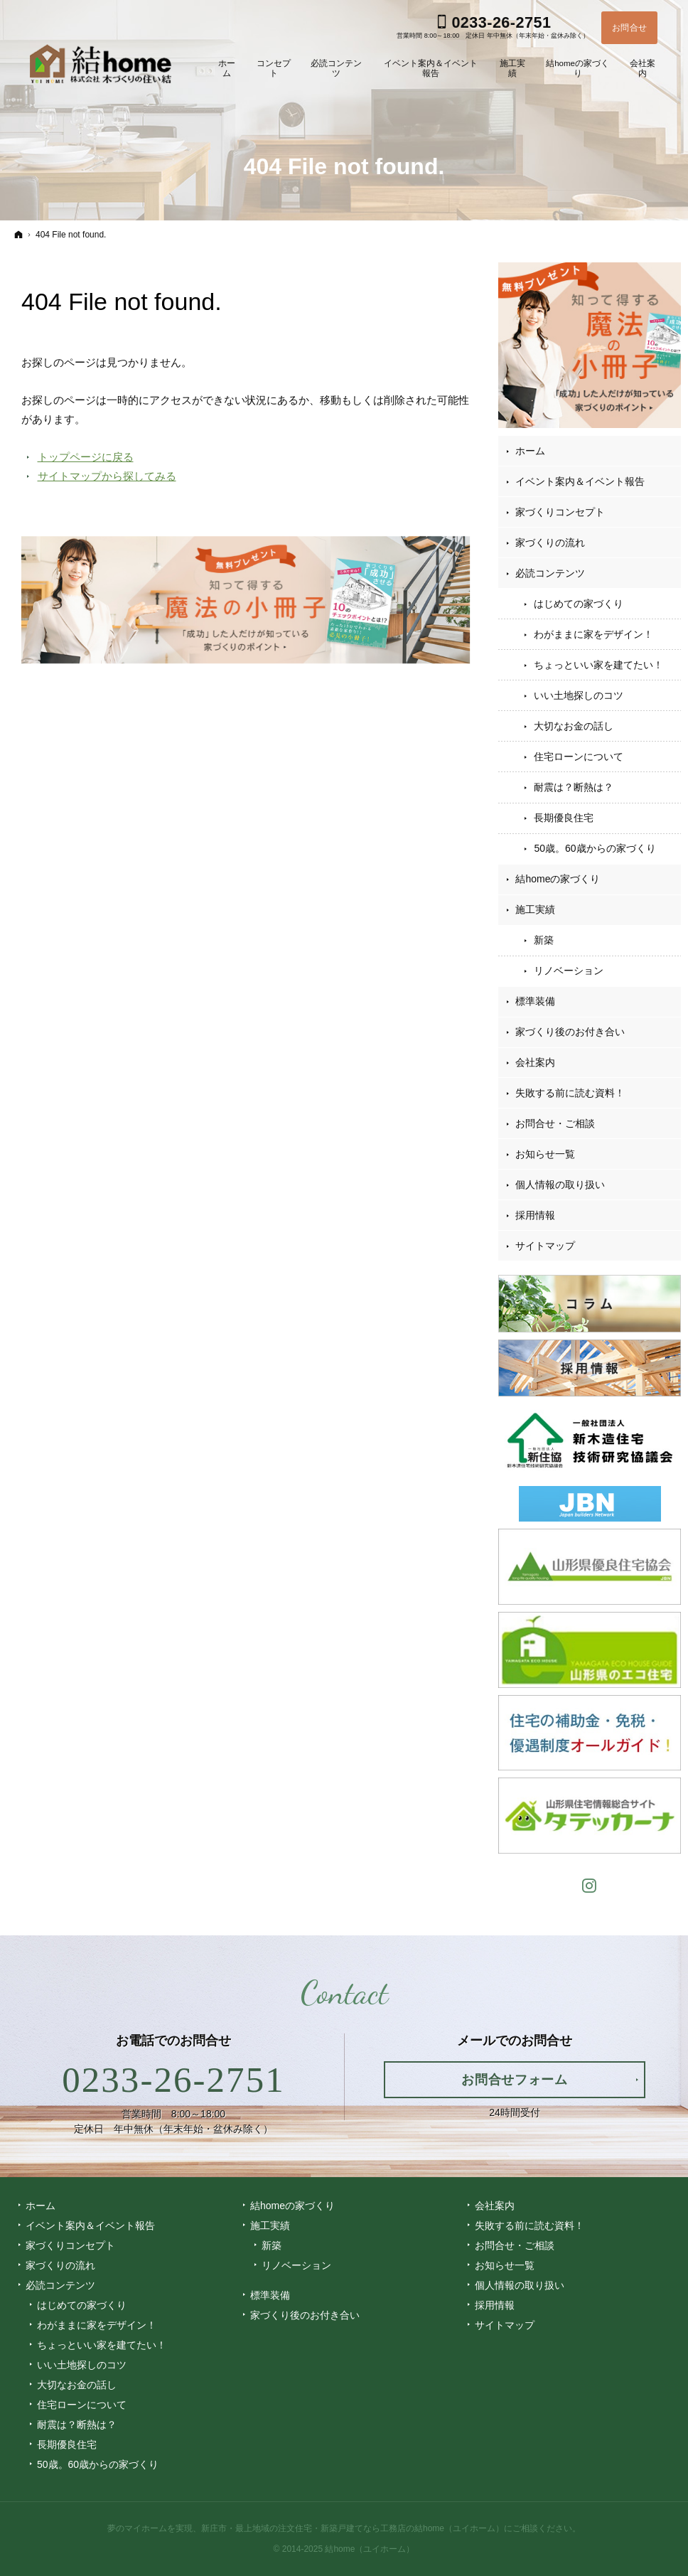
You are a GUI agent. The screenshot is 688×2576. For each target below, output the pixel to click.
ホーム (530, 450)
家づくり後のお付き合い (570, 1031)
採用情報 (535, 1215)
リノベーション (568, 970)
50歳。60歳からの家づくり (594, 848)
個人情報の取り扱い (560, 1184)
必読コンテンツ (550, 573)
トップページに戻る (86, 457)
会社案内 (535, 1062)
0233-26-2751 (173, 2080)
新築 (544, 940)
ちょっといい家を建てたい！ (598, 664)
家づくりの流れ (550, 542)
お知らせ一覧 (545, 1154)
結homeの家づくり (557, 879)
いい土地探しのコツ (578, 695)
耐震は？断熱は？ (573, 787)
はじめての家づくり (578, 603)
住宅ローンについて (578, 756)
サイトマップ (545, 1245)
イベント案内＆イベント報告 (580, 481)
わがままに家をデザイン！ (593, 634)
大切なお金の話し (573, 726)
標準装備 (535, 1001)
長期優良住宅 (563, 817)
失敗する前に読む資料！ (570, 1093)
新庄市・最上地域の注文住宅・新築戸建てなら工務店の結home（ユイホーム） (352, 2528)
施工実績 (535, 909)
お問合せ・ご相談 (555, 1123)
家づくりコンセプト (560, 512)
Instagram (590, 1884)
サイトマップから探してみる (107, 476)
